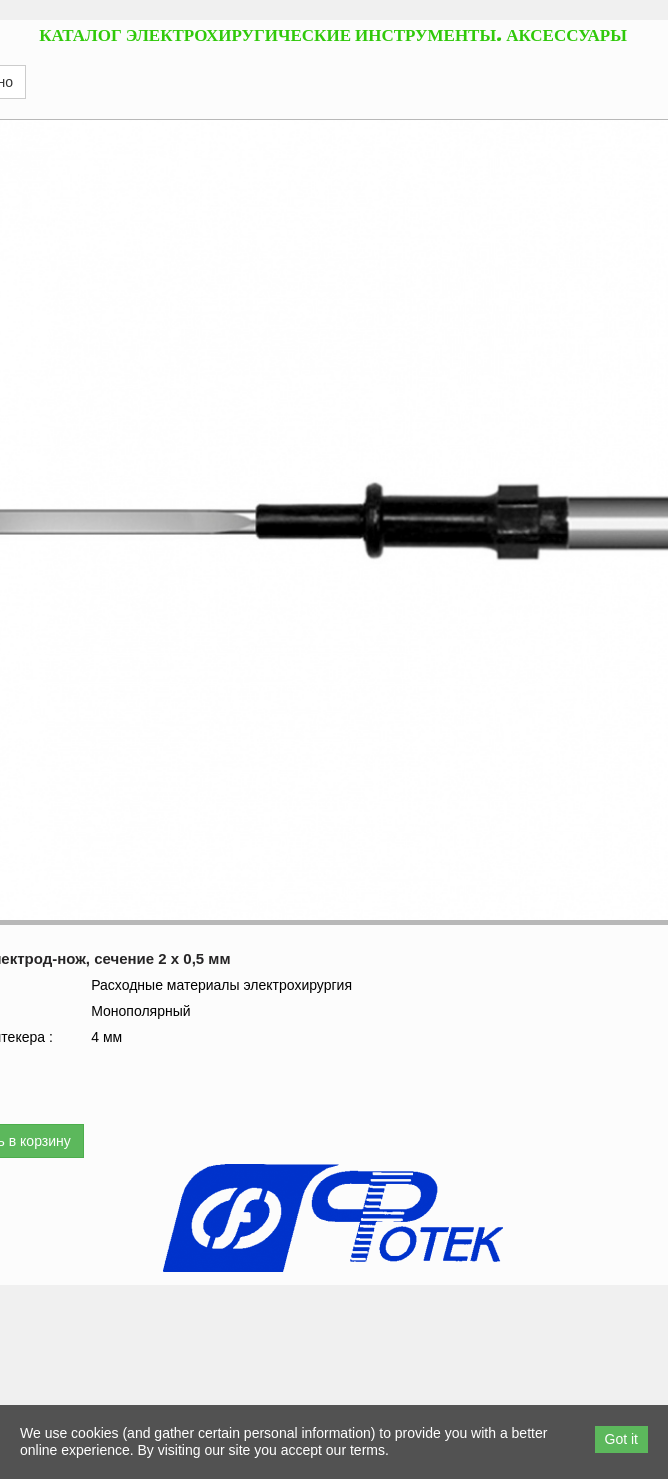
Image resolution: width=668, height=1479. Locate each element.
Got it (621, 1439)
